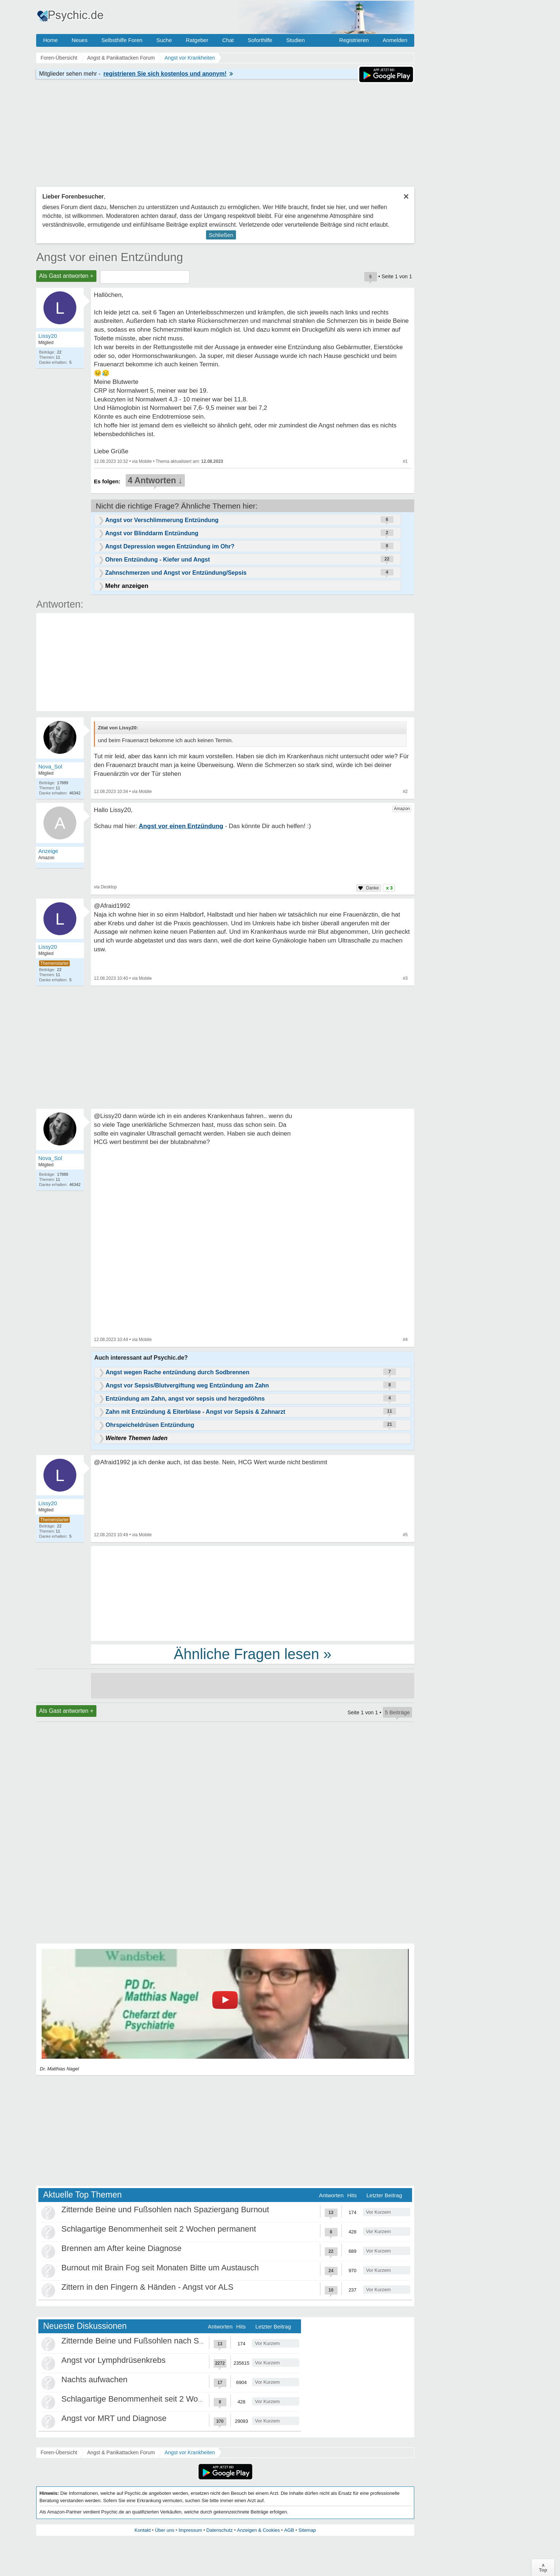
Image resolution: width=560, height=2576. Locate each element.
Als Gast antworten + (66, 276)
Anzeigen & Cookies (258, 2530)
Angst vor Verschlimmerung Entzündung (161, 520)
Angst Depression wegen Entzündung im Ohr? (170, 546)
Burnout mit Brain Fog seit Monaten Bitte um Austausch (160, 2267)
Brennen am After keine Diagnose (121, 2248)
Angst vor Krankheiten (190, 2452)
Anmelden (394, 40)
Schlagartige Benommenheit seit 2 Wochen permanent (158, 2228)
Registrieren (354, 40)
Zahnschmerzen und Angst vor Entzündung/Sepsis (176, 573)
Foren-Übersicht (59, 2452)
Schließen (221, 235)
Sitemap (307, 2530)
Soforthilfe (260, 40)
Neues (79, 40)
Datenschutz (219, 2530)
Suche (164, 40)
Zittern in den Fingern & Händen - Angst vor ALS (147, 2287)
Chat (228, 40)
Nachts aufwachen (94, 2379)
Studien (295, 40)
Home (50, 40)
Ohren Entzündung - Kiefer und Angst (157, 559)
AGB (289, 2530)
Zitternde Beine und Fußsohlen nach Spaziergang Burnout (165, 2209)
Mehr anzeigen (126, 585)
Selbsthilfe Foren (121, 40)
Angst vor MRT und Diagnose (114, 2418)
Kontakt (142, 2530)
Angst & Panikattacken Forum (121, 2452)
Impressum (190, 2530)
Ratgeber (197, 40)
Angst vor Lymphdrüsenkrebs (113, 2360)
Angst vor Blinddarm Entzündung (151, 533)
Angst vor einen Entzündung (109, 257)
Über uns (164, 2530)
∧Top (543, 2567)
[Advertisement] (252, 1593)
